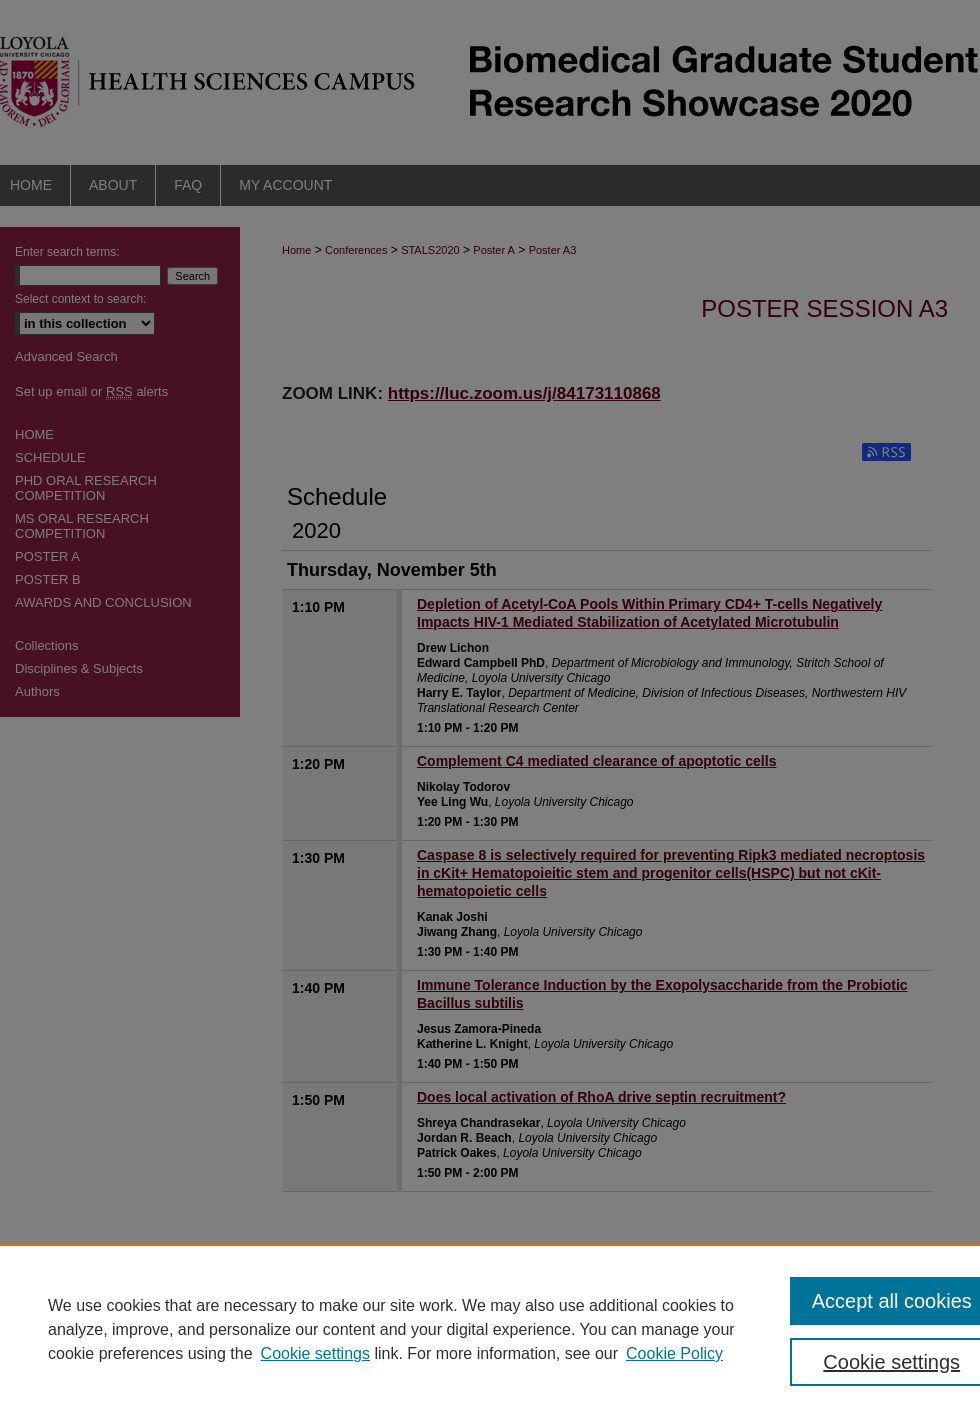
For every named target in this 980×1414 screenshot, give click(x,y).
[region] (490, 1329)
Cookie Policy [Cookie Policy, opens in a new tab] (674, 1353)
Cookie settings (315, 1353)
